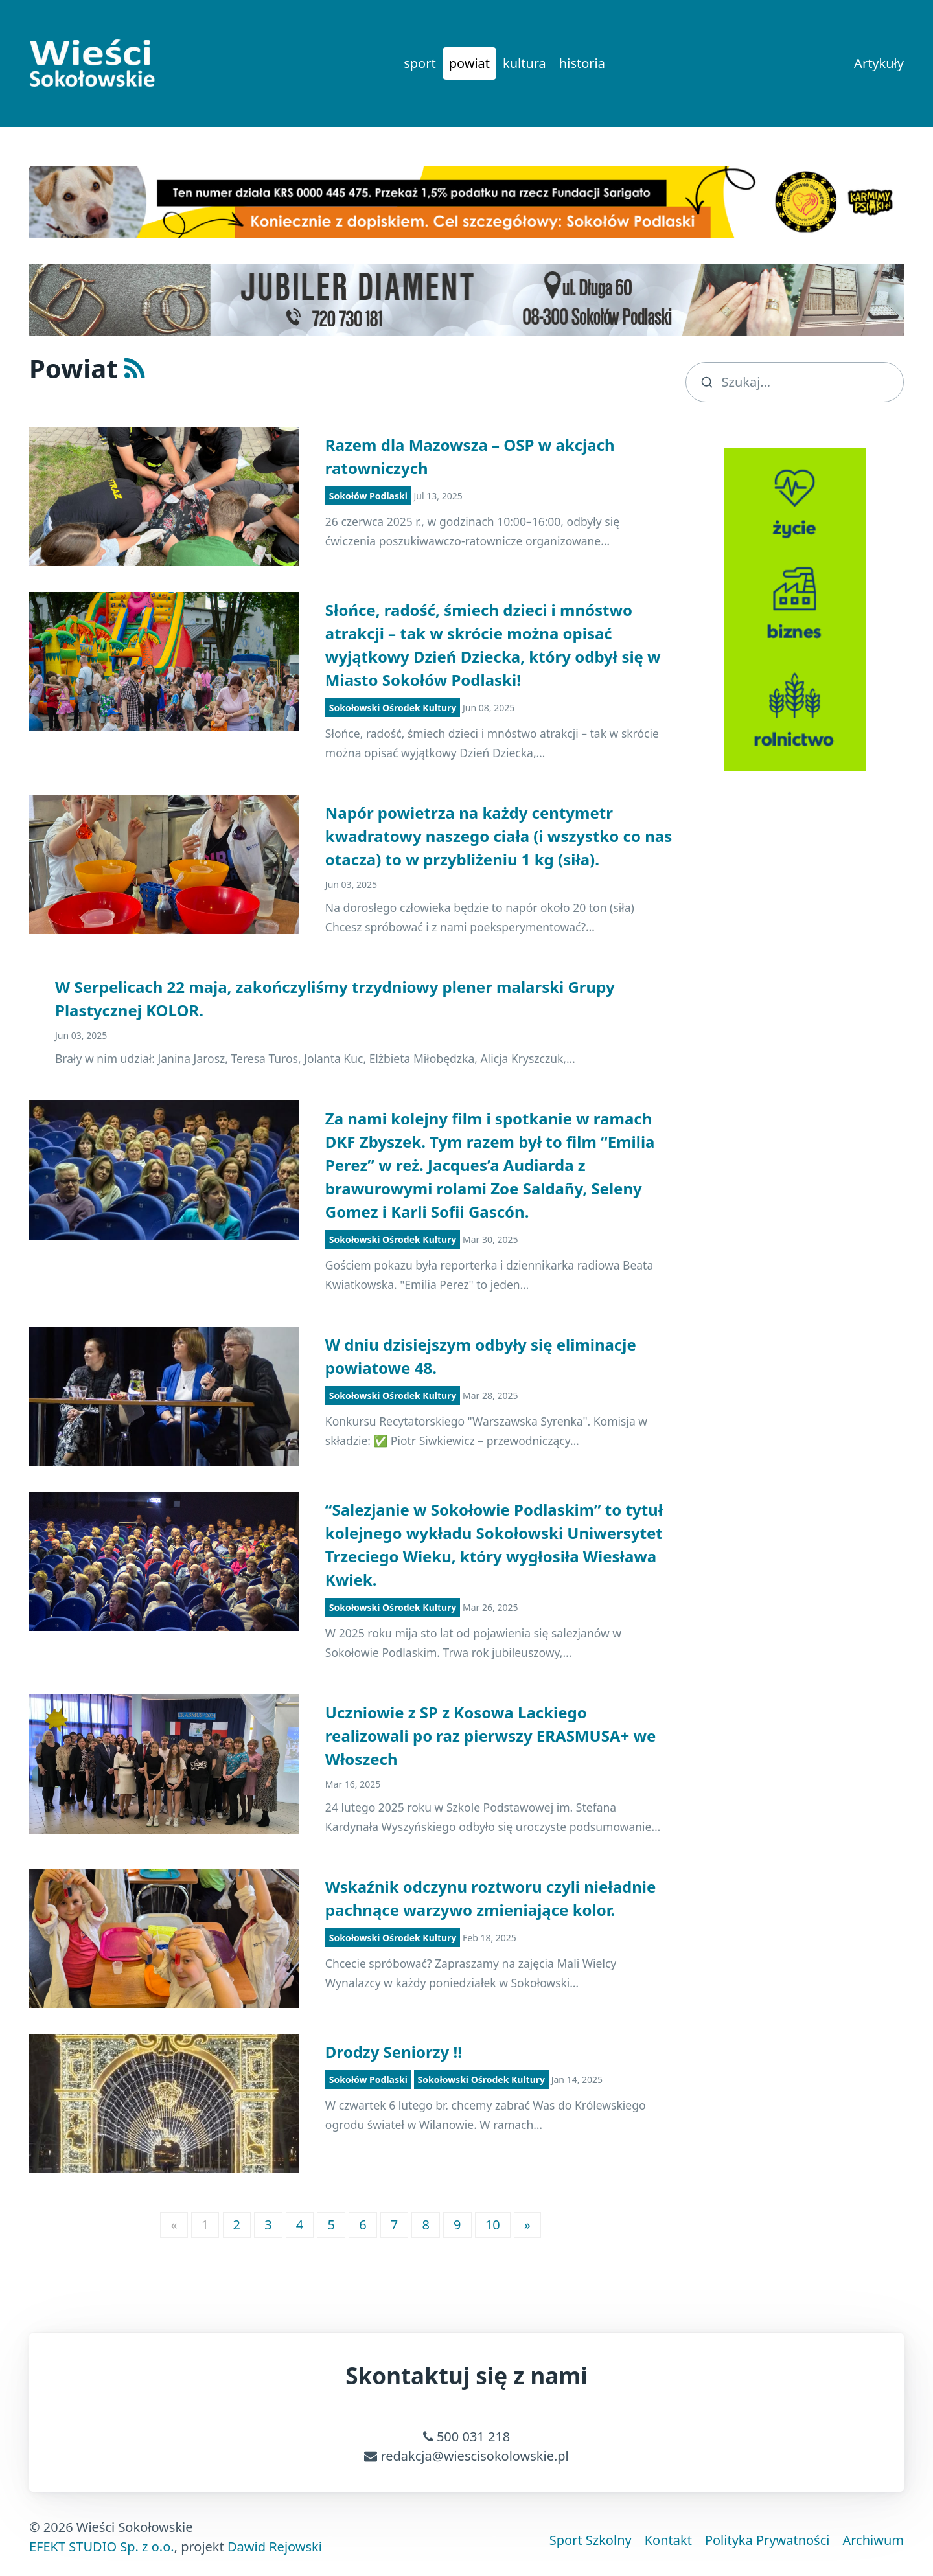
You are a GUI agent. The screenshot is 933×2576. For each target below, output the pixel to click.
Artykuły (879, 63)
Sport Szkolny (590, 2540)
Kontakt (668, 2540)
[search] (794, 382)
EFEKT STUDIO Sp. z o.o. (101, 2546)
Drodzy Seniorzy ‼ (393, 2051)
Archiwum (873, 2540)
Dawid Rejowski (274, 2546)
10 (492, 2224)
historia (582, 63)
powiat (469, 63)
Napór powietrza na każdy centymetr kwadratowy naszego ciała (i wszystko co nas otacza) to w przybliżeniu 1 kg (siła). (498, 836)
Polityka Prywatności (767, 2540)
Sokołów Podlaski (368, 496)
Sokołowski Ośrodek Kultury (393, 707)
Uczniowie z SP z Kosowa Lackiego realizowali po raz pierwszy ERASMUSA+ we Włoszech (490, 1736)
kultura (524, 63)
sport (419, 63)
